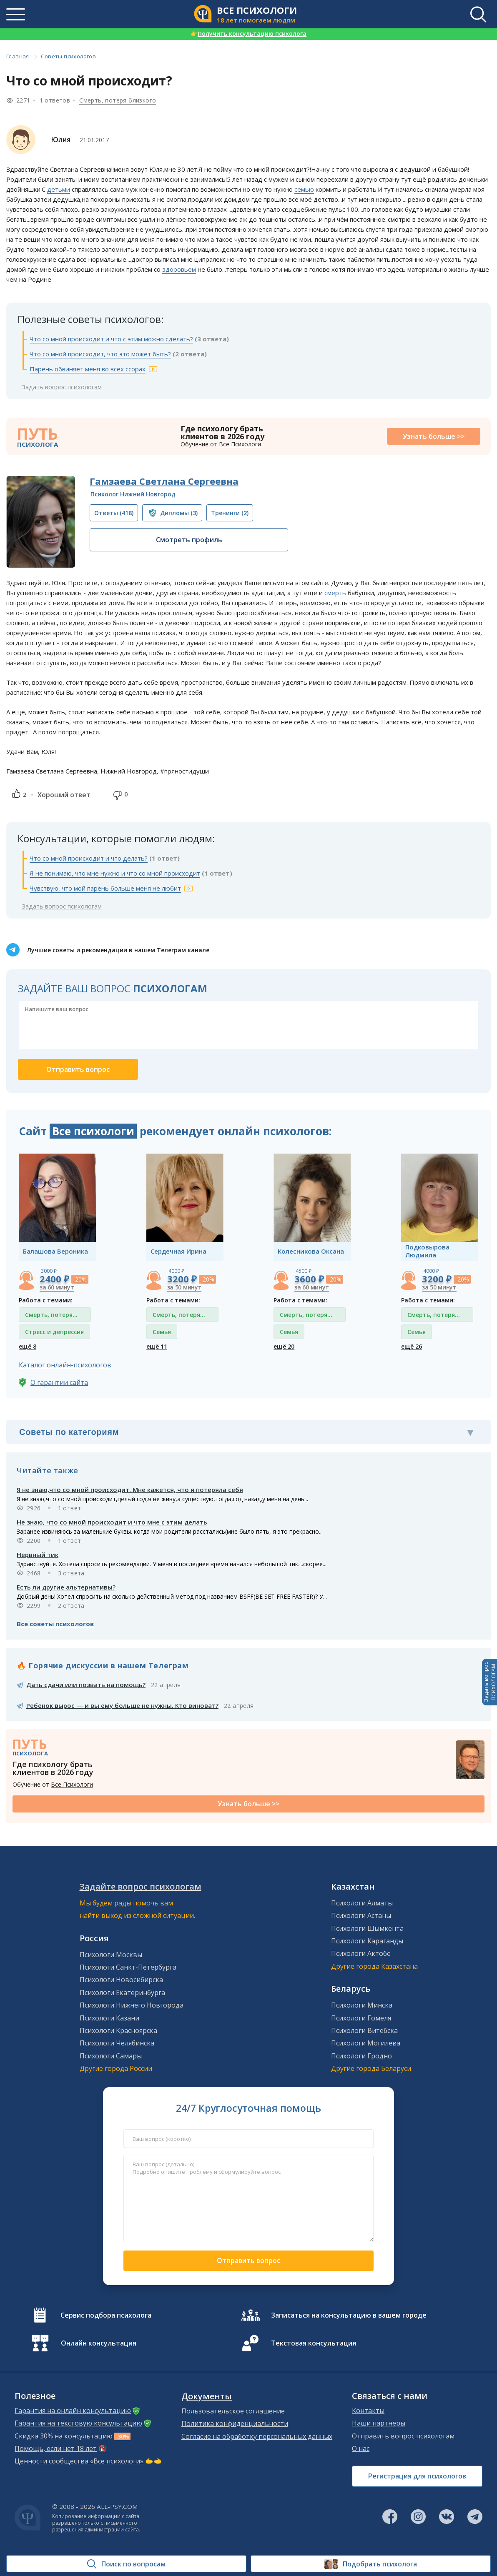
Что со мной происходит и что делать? (89, 858)
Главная (17, 56)
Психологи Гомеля (361, 2018)
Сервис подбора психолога (105, 2315)
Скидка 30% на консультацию (64, 2436)
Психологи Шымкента (367, 1928)
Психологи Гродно (361, 2055)
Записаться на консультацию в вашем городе (349, 2315)
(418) (113, 513)
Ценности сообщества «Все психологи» (79, 2461)
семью (304, 189)
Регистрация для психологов (417, 2476)
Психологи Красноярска (118, 2030)
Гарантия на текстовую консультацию (78, 2423)
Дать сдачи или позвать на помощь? (86, 1684)
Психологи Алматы (362, 1903)
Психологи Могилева (365, 2043)
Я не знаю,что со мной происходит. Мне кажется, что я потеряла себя (130, 1489)
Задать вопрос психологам (62, 387)
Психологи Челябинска (117, 2043)
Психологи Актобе (361, 1953)
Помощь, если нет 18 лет (56, 2448)
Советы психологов (68, 56)
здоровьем (179, 269)
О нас (360, 2448)
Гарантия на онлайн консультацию (73, 2410)
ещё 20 (284, 1346)
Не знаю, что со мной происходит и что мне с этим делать (112, 1522)
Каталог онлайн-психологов (65, 1364)
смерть (335, 592)
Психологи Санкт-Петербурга (128, 1967)
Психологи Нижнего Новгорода (131, 2005)
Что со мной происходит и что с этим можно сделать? (111, 339)
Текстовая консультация (313, 2343)
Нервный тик (37, 1554)
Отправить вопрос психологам (403, 2436)
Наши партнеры (378, 2423)
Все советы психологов (55, 1624)
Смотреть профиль (189, 539)
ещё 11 (156, 1346)
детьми (58, 189)
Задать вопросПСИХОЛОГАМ (489, 1682)
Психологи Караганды (367, 1940)
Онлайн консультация (98, 2343)
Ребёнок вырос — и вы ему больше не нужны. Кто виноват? (122, 1705)
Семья (162, 1332)
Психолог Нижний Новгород (133, 494)
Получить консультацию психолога (248, 34)
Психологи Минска (361, 2005)
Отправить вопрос (248, 2260)
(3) (179, 513)
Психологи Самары (111, 2055)
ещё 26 (411, 1346)
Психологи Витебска (364, 2030)
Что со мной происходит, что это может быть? (100, 354)
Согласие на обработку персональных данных (256, 2436)
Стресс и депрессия (54, 1332)
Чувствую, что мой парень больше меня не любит (105, 888)
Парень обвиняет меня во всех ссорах (88, 369)
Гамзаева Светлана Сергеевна (164, 481)
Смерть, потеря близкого (117, 100)
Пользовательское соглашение (233, 2411)
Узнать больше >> (433, 436)
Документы (206, 2396)
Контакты (368, 2410)
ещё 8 (27, 1346)
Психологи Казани (109, 2018)
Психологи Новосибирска (121, 1979)
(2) (229, 513)
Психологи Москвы (111, 1954)
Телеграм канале (183, 950)
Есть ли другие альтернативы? (66, 1587)
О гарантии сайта (59, 1382)
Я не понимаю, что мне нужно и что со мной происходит (115, 873)
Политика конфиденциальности (234, 2423)
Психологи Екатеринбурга (122, 1992)
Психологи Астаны (361, 1915)
